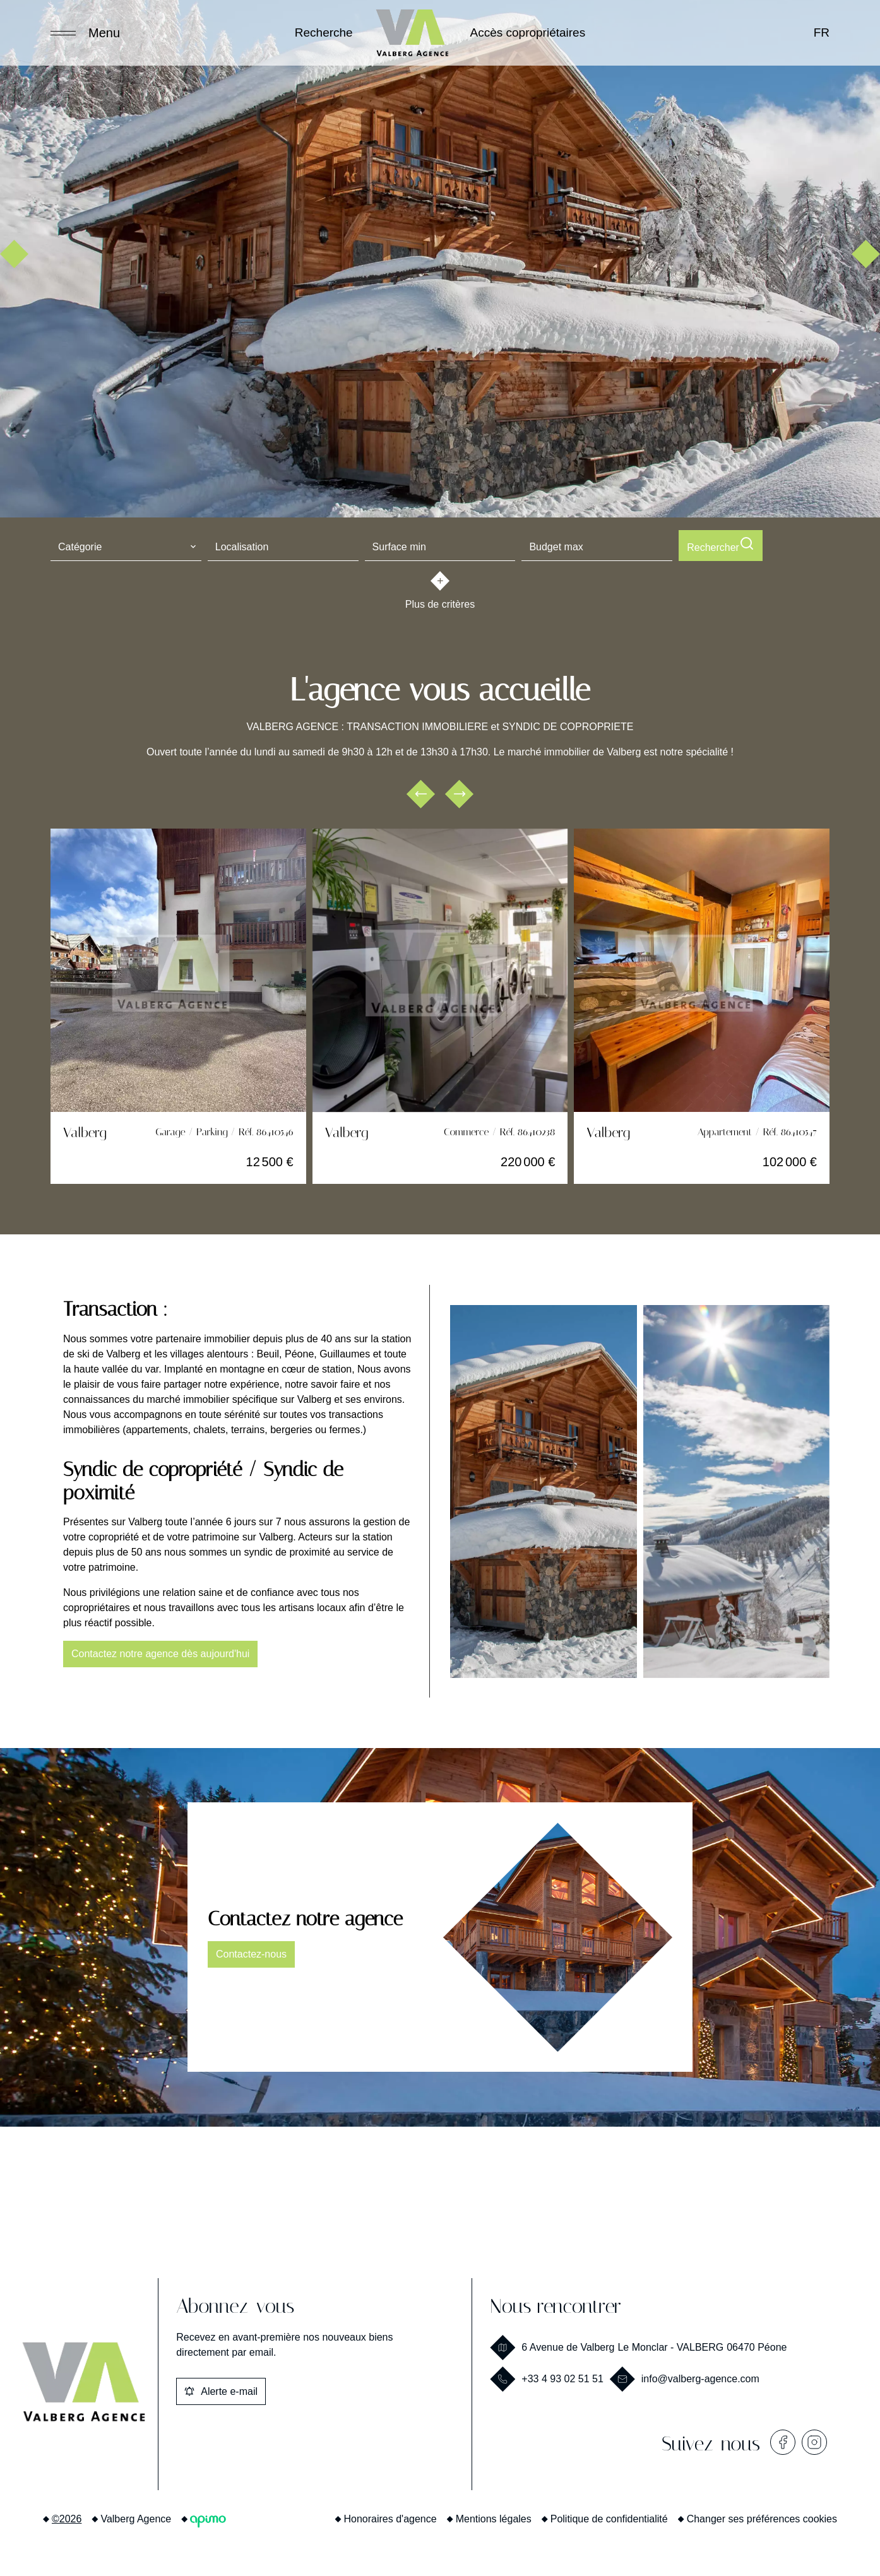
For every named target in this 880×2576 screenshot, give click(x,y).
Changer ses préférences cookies (762, 2516)
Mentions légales (494, 2516)
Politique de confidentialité (609, 2516)
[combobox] (126, 544)
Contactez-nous (251, 1951)
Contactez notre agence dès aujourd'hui (160, 1651)
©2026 (66, 2516)
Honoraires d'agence (390, 2516)
